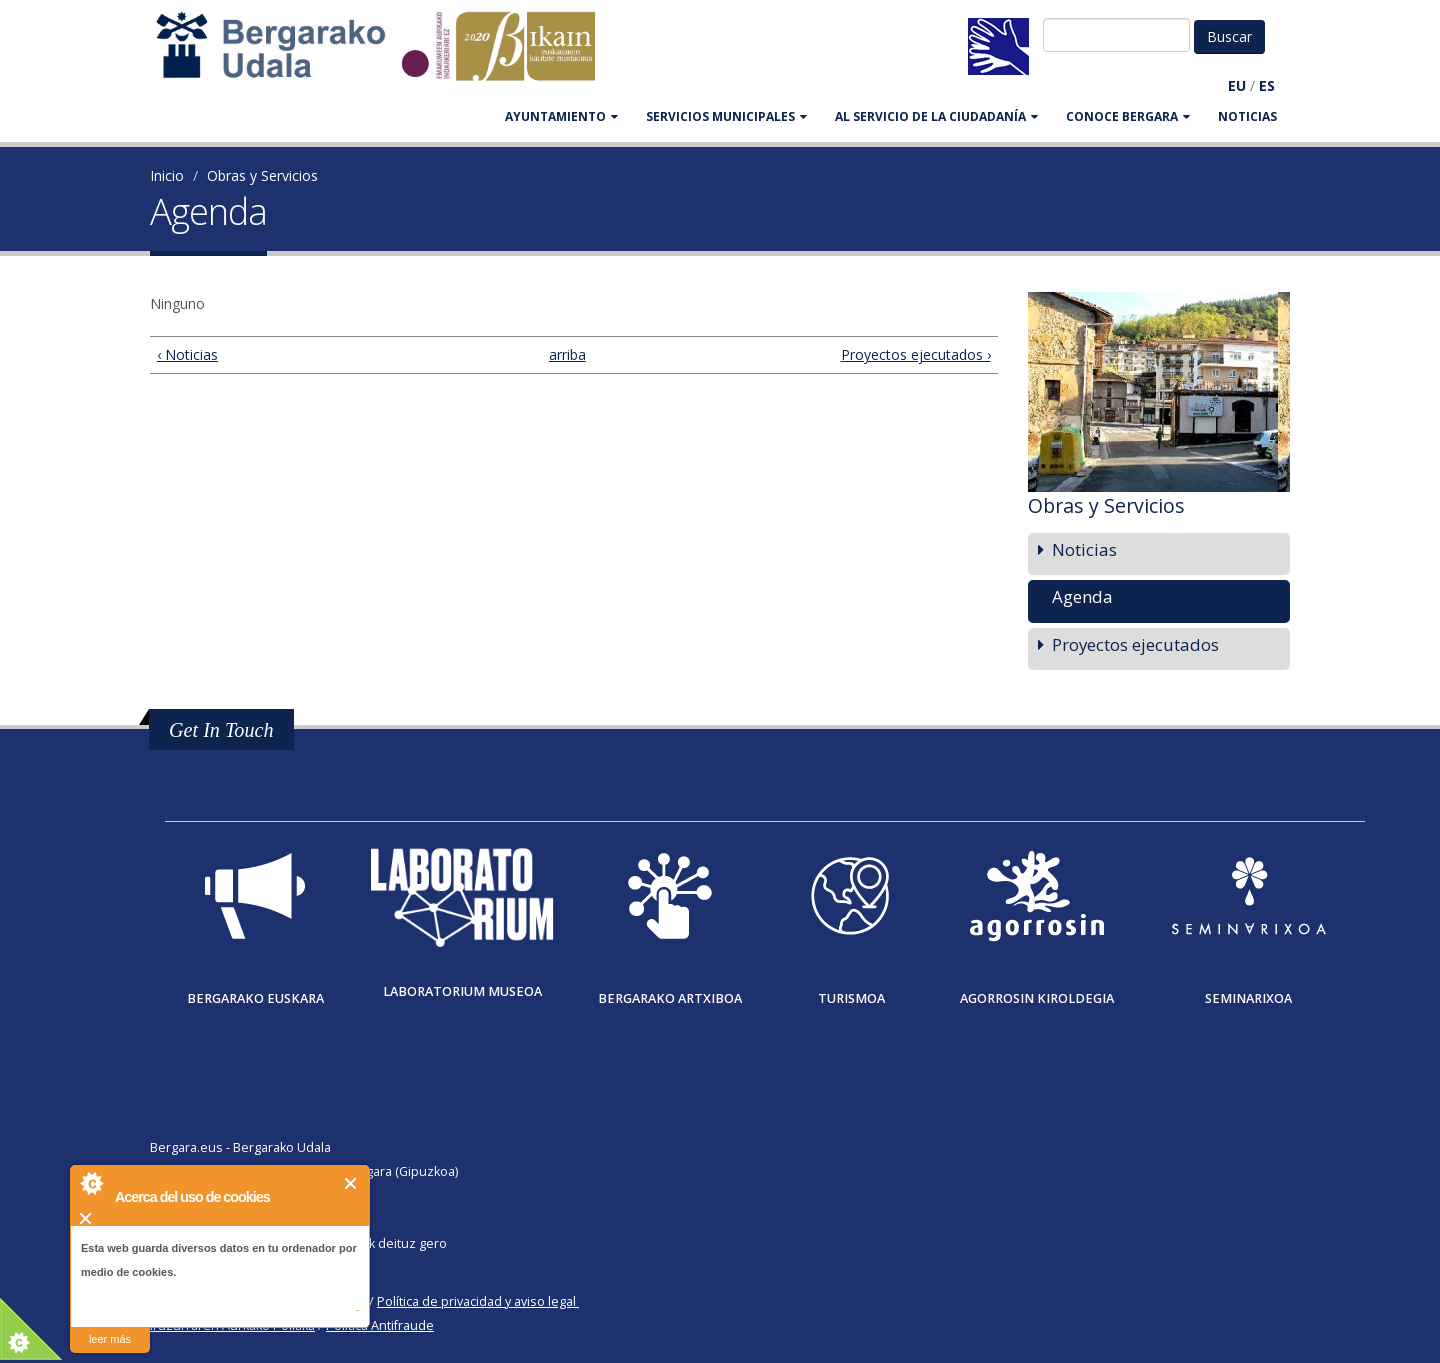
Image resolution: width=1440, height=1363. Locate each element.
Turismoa (851, 998)
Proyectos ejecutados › (916, 354)
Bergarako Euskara (255, 998)
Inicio (167, 175)
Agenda (1082, 596)
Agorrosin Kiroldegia (1037, 998)
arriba (565, 354)
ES (1267, 85)
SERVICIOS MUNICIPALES (726, 116)
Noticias (1247, 116)
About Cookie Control (91, 1183)
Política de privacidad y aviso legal (476, 1301)
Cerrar (351, 1183)
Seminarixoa (1248, 998)
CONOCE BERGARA (1128, 116)
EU (1237, 85)
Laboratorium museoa (462, 991)
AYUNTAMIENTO (561, 116)
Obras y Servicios (262, 175)
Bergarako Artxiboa (670, 998)
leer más (110, 1339)
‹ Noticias (187, 354)
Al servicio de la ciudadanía (936, 116)
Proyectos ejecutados (1135, 644)
